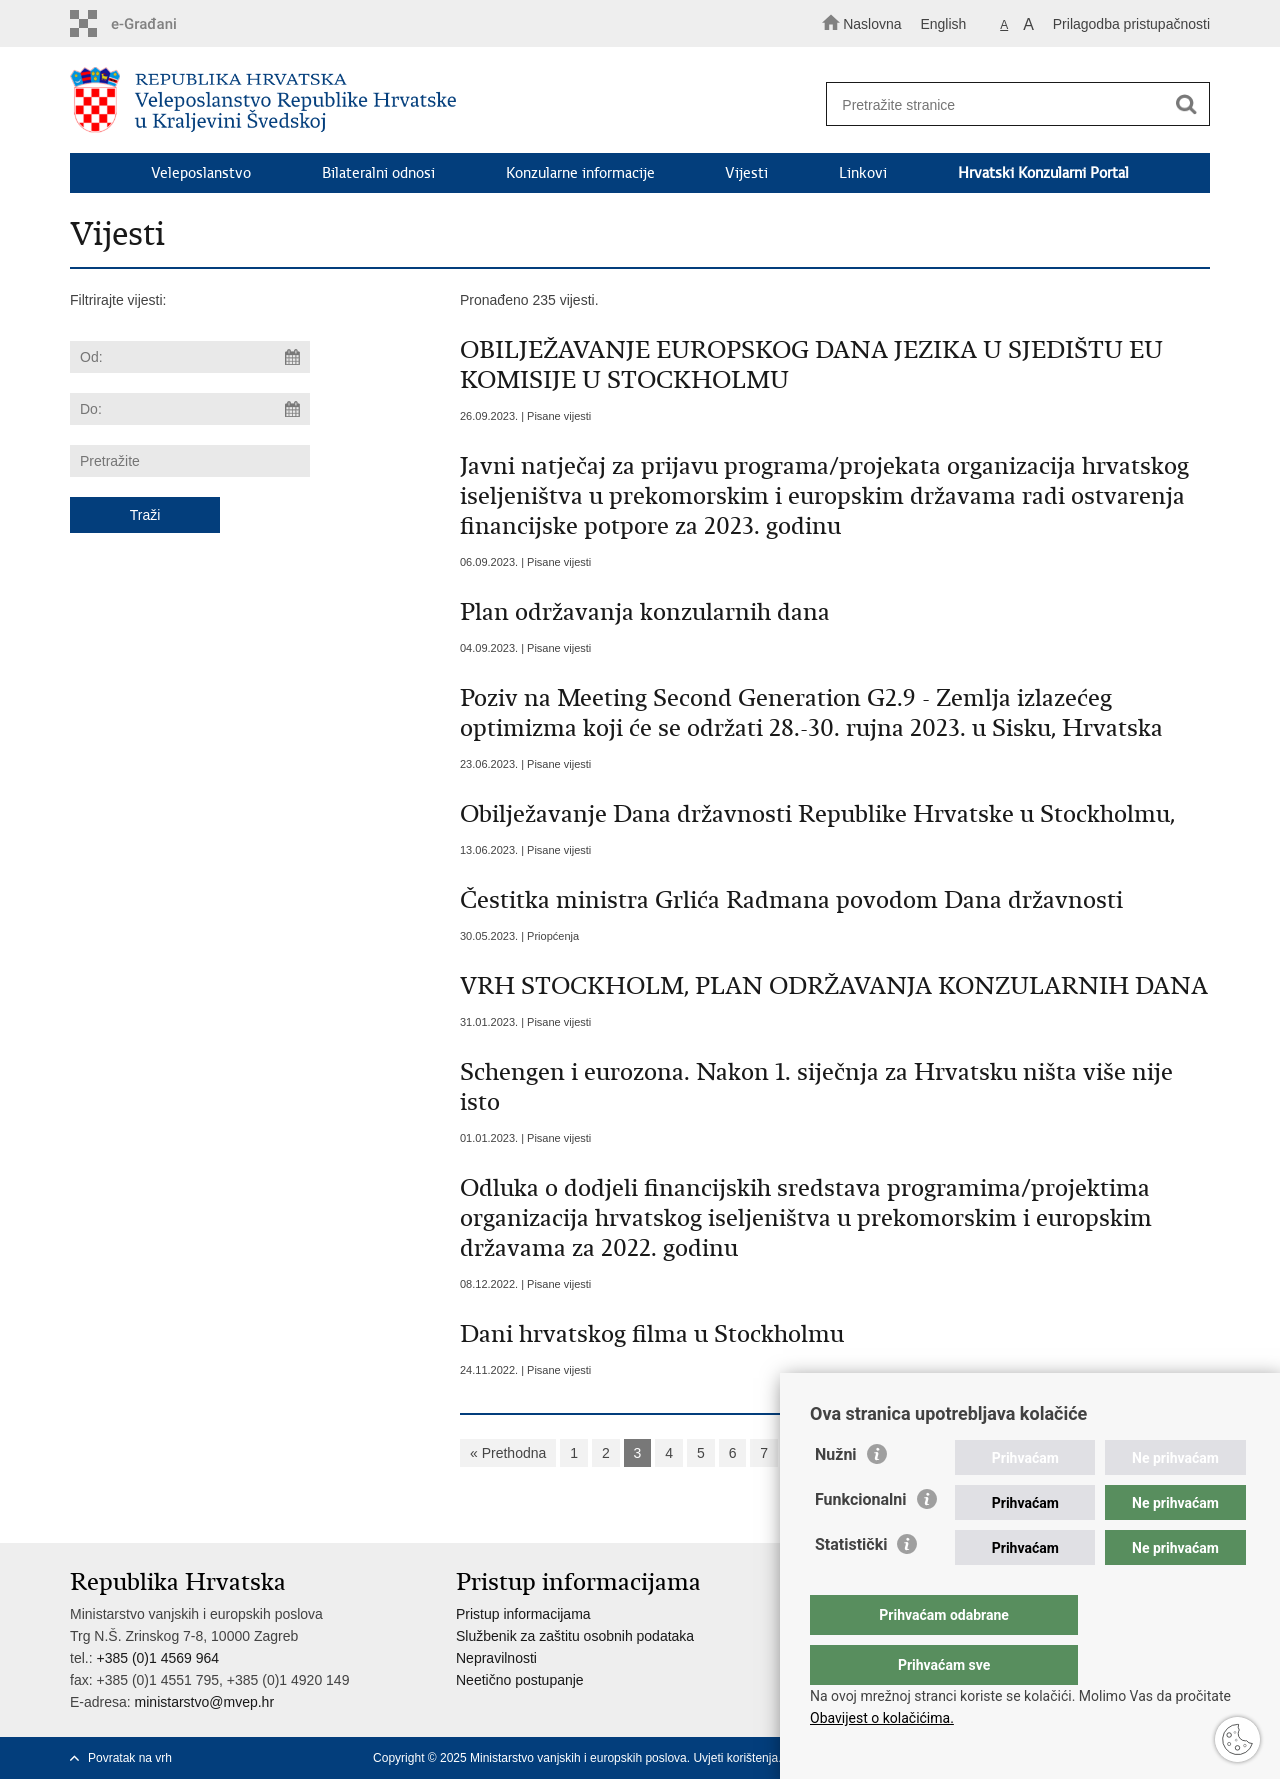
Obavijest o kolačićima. (882, 1718)
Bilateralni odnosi (378, 173)
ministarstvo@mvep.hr (204, 1702)
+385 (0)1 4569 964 (157, 1658)
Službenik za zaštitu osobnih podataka (575, 1636)
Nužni (836, 1494)
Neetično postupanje (520, 1680)
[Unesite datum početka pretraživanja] (190, 357)
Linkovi (863, 173)
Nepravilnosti (496, 1658)
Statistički (851, 1584)
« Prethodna (508, 1453)
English (943, 24)
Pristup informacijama (523, 1614)
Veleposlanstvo (201, 173)
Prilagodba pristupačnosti (1131, 24)
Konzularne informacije (580, 173)
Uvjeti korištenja (735, 1758)
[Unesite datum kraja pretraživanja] (190, 409)
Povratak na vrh (130, 1758)
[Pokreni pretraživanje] (1186, 105)
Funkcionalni (861, 1539)
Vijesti (746, 173)
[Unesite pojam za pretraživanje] (1008, 104)
